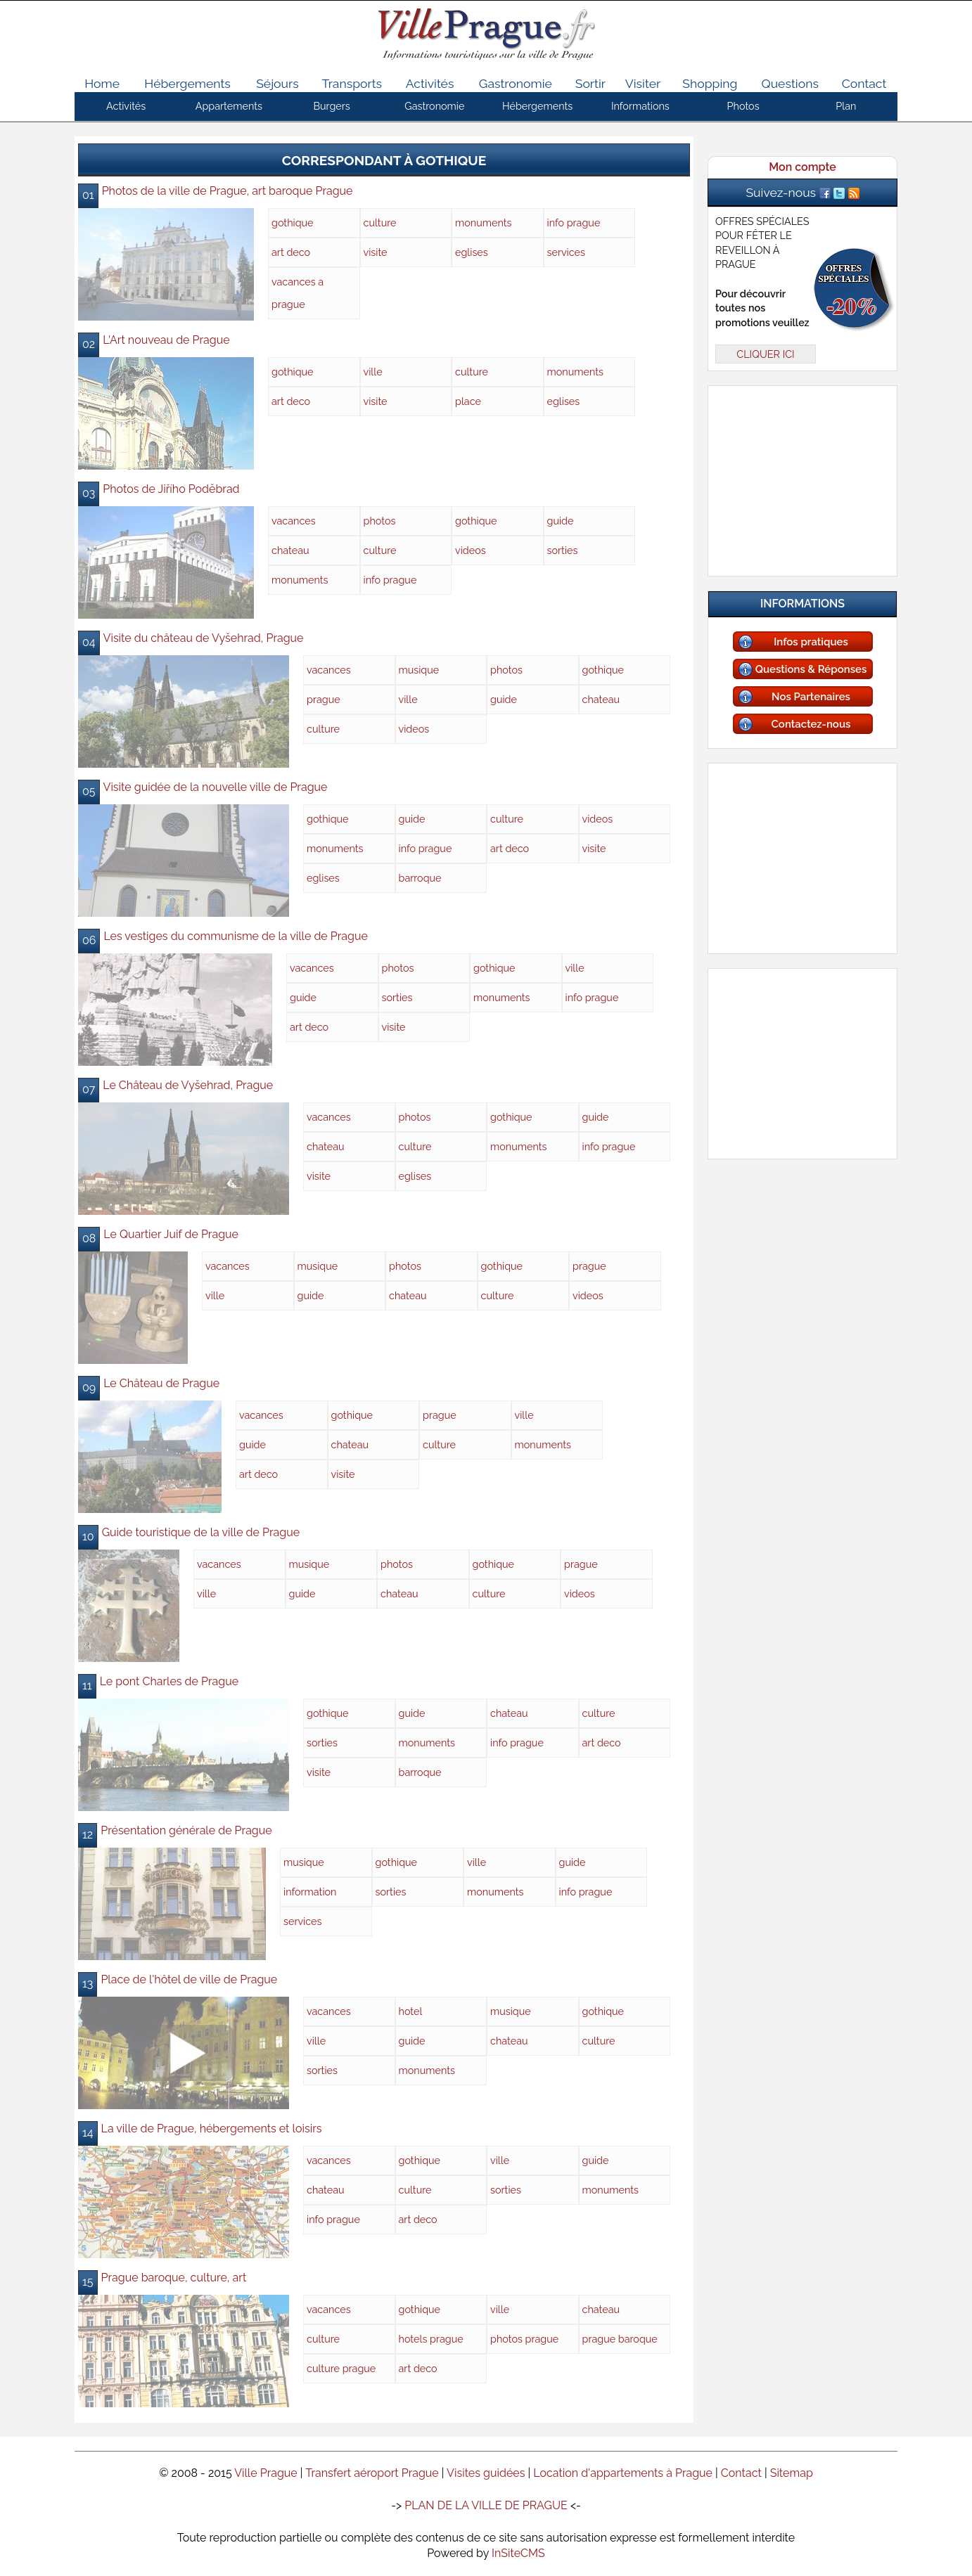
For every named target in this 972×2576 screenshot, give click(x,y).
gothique (292, 222)
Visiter (642, 83)
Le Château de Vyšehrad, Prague (188, 1085)
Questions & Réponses (811, 669)
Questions (789, 83)
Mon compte (802, 167)
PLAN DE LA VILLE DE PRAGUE (486, 2505)
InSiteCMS (518, 2553)
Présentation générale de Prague (186, 1830)
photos (380, 521)
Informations (640, 106)
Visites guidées (486, 2473)
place (468, 401)
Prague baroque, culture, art (174, 2277)
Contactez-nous (811, 724)
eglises (471, 252)
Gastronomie (515, 83)
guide (560, 521)
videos (470, 550)
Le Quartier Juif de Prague (170, 1234)
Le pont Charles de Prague (169, 1681)
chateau (290, 550)
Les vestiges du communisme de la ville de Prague (235, 936)
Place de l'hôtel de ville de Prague (189, 1979)
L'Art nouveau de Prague (166, 340)
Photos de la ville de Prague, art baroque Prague (227, 191)
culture (380, 222)
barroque (420, 878)
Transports (352, 83)
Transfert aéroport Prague (372, 2473)
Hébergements (187, 83)
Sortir (590, 83)
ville (373, 372)
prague (323, 699)
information (310, 1892)
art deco (290, 252)
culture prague (341, 2368)
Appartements (229, 106)
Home (102, 83)
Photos (743, 106)
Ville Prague (266, 2473)
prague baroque (620, 2339)
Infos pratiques (811, 642)
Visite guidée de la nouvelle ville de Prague (215, 787)
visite (376, 252)
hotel (411, 2011)
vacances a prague (297, 293)
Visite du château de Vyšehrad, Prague (203, 638)
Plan (846, 106)
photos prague (524, 2339)
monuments (483, 222)
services (566, 252)
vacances (293, 521)
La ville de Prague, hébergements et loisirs (211, 2128)
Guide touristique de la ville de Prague (201, 1532)
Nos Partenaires (811, 696)
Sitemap (791, 2473)
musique (419, 670)
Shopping (709, 83)
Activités (430, 83)
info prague (574, 222)
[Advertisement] (802, 478)
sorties (562, 550)
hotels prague (431, 2339)
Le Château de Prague (161, 1383)
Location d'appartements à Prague (622, 2473)
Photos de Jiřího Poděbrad (171, 489)
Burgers (331, 106)
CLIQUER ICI (765, 354)
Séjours (277, 83)
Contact (864, 83)
